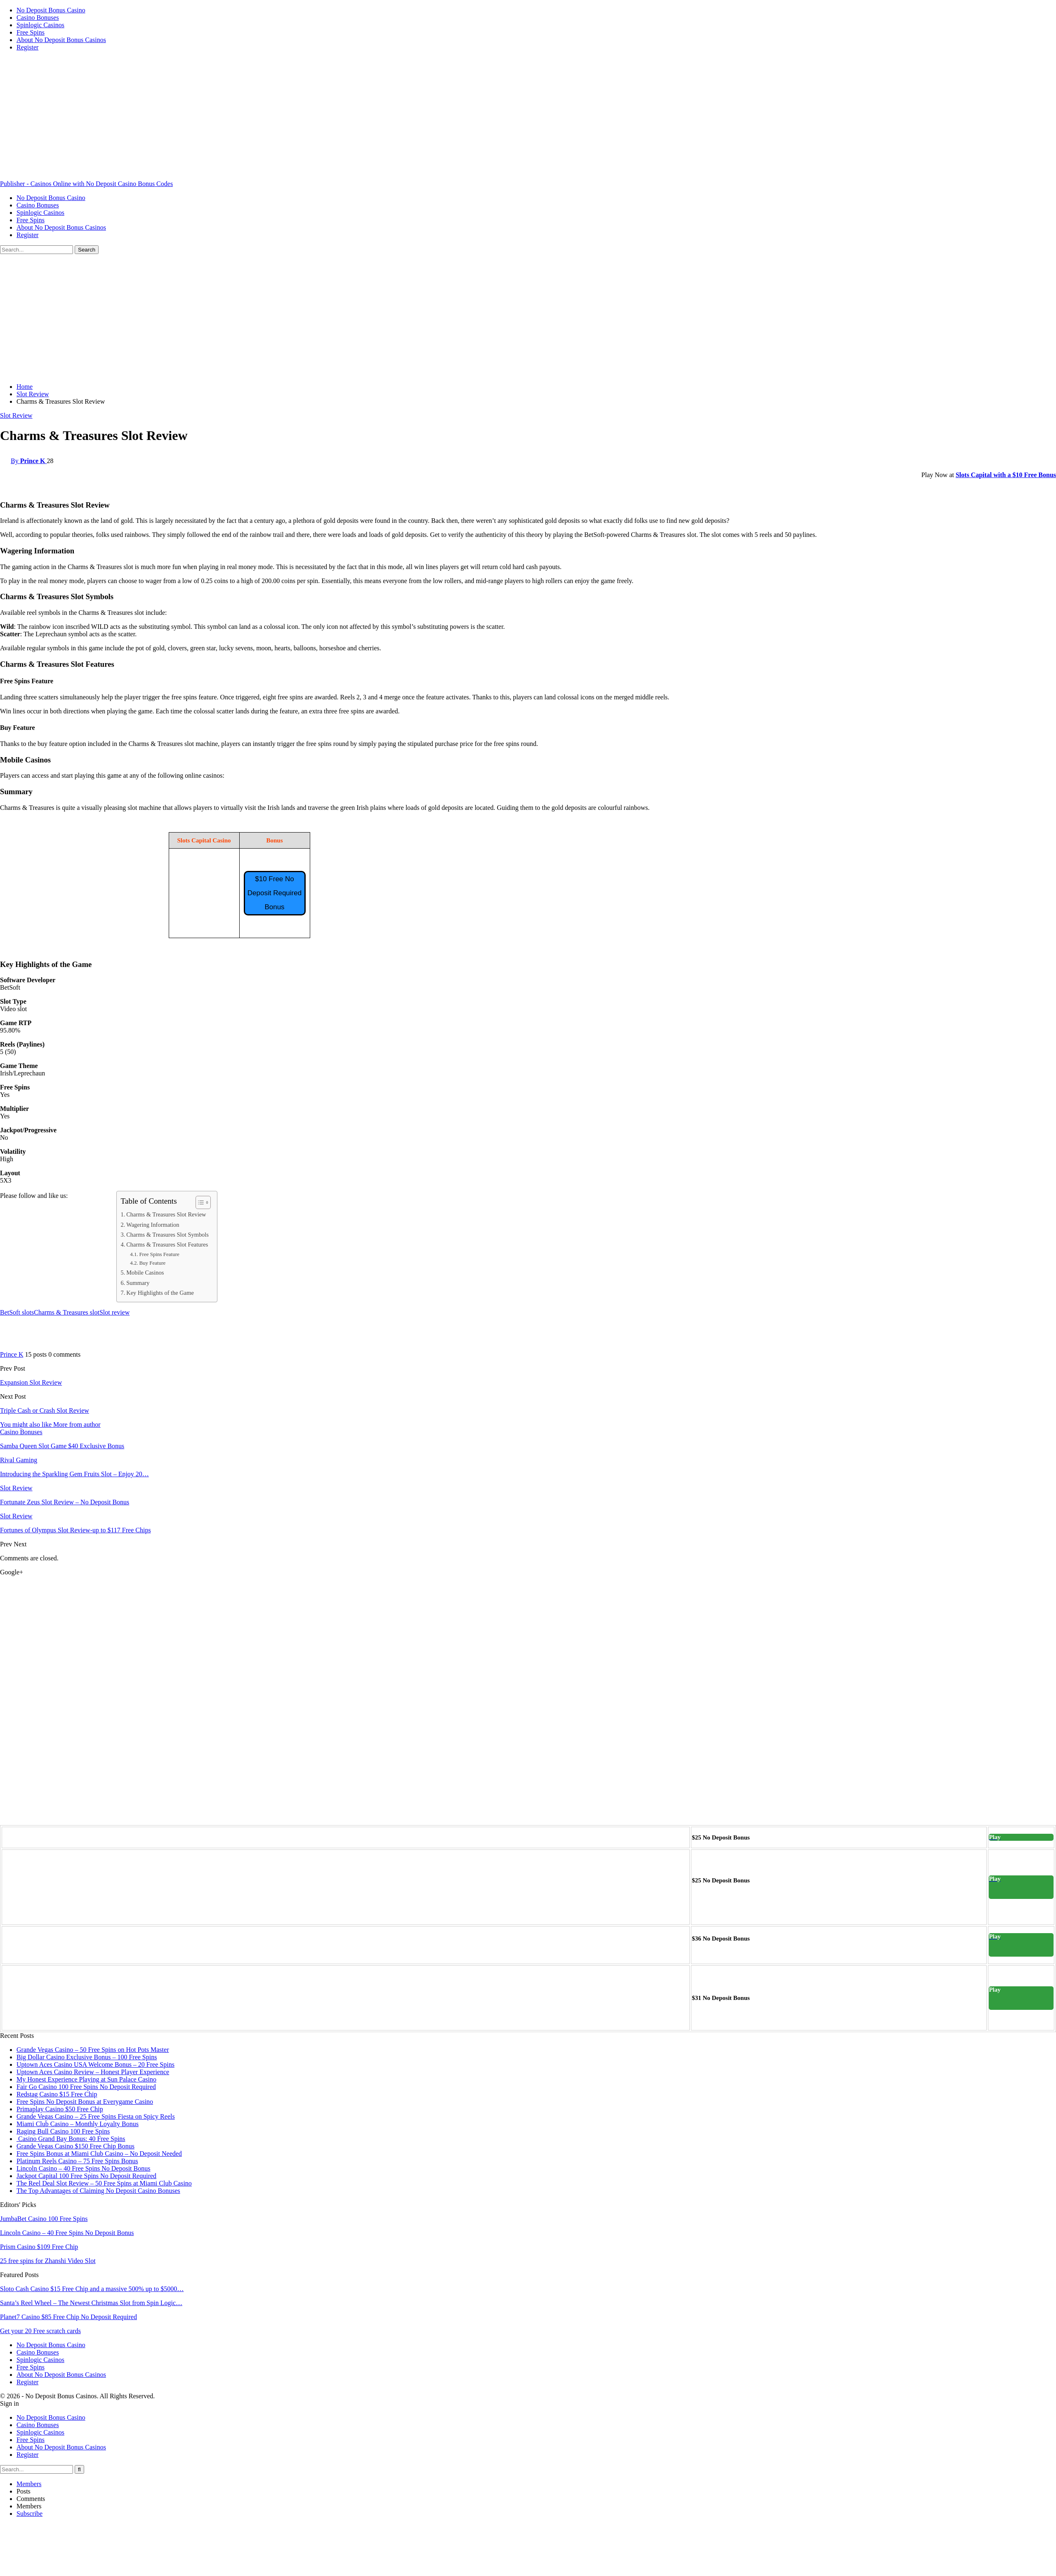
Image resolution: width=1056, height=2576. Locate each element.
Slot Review (16, 415)
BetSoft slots (17, 1312)
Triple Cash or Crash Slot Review (44, 1410)
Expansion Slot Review (31, 1382)
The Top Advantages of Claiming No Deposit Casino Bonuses (98, 2190)
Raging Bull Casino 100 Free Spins (63, 2131)
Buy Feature (152, 1263)
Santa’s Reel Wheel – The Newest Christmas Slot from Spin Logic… (91, 2302)
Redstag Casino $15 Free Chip (56, 2094)
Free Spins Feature (159, 1254)
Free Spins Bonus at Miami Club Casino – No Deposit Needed (99, 2153)
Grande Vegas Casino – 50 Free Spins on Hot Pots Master (92, 2049)
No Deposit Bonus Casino (50, 10)
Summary (137, 1283)
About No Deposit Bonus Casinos (61, 39)
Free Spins (30, 32)
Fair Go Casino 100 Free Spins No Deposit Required (86, 2086)
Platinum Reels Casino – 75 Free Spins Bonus (77, 2160)
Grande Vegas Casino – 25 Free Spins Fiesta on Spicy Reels (95, 2116)
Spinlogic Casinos (40, 24)
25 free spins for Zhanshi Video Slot (48, 2260)
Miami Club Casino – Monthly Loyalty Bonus (77, 2123)
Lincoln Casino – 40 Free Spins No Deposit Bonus (83, 2168)
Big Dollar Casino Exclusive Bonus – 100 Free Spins (86, 2057)
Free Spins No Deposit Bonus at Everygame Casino (84, 2101)
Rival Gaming (18, 1459)
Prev (7, 1544)
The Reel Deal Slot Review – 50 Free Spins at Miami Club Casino (104, 2183)
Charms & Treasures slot (66, 1312)
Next (20, 1544)
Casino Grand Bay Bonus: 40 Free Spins (70, 2138)
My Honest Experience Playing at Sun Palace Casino (86, 2079)
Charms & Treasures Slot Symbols (167, 1234)
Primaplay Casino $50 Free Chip (59, 2109)
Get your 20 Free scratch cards (40, 2330)
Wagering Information (152, 1224)
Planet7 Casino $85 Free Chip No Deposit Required (68, 2316)
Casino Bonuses (37, 17)
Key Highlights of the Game (160, 1292)
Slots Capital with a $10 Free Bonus (1006, 474)
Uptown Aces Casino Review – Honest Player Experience (92, 2071)
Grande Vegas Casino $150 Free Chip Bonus (75, 2146)
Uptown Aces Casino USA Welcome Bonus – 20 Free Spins (95, 2064)
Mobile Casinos (145, 1272)
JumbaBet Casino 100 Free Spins (43, 2218)
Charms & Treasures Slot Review (166, 1214)
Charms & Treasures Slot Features (167, 1244)
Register (27, 47)
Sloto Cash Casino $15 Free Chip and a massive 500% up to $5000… (92, 2288)
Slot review (114, 1312)
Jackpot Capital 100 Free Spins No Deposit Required (86, 2175)
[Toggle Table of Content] (199, 1202)
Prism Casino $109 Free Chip (39, 2246)
